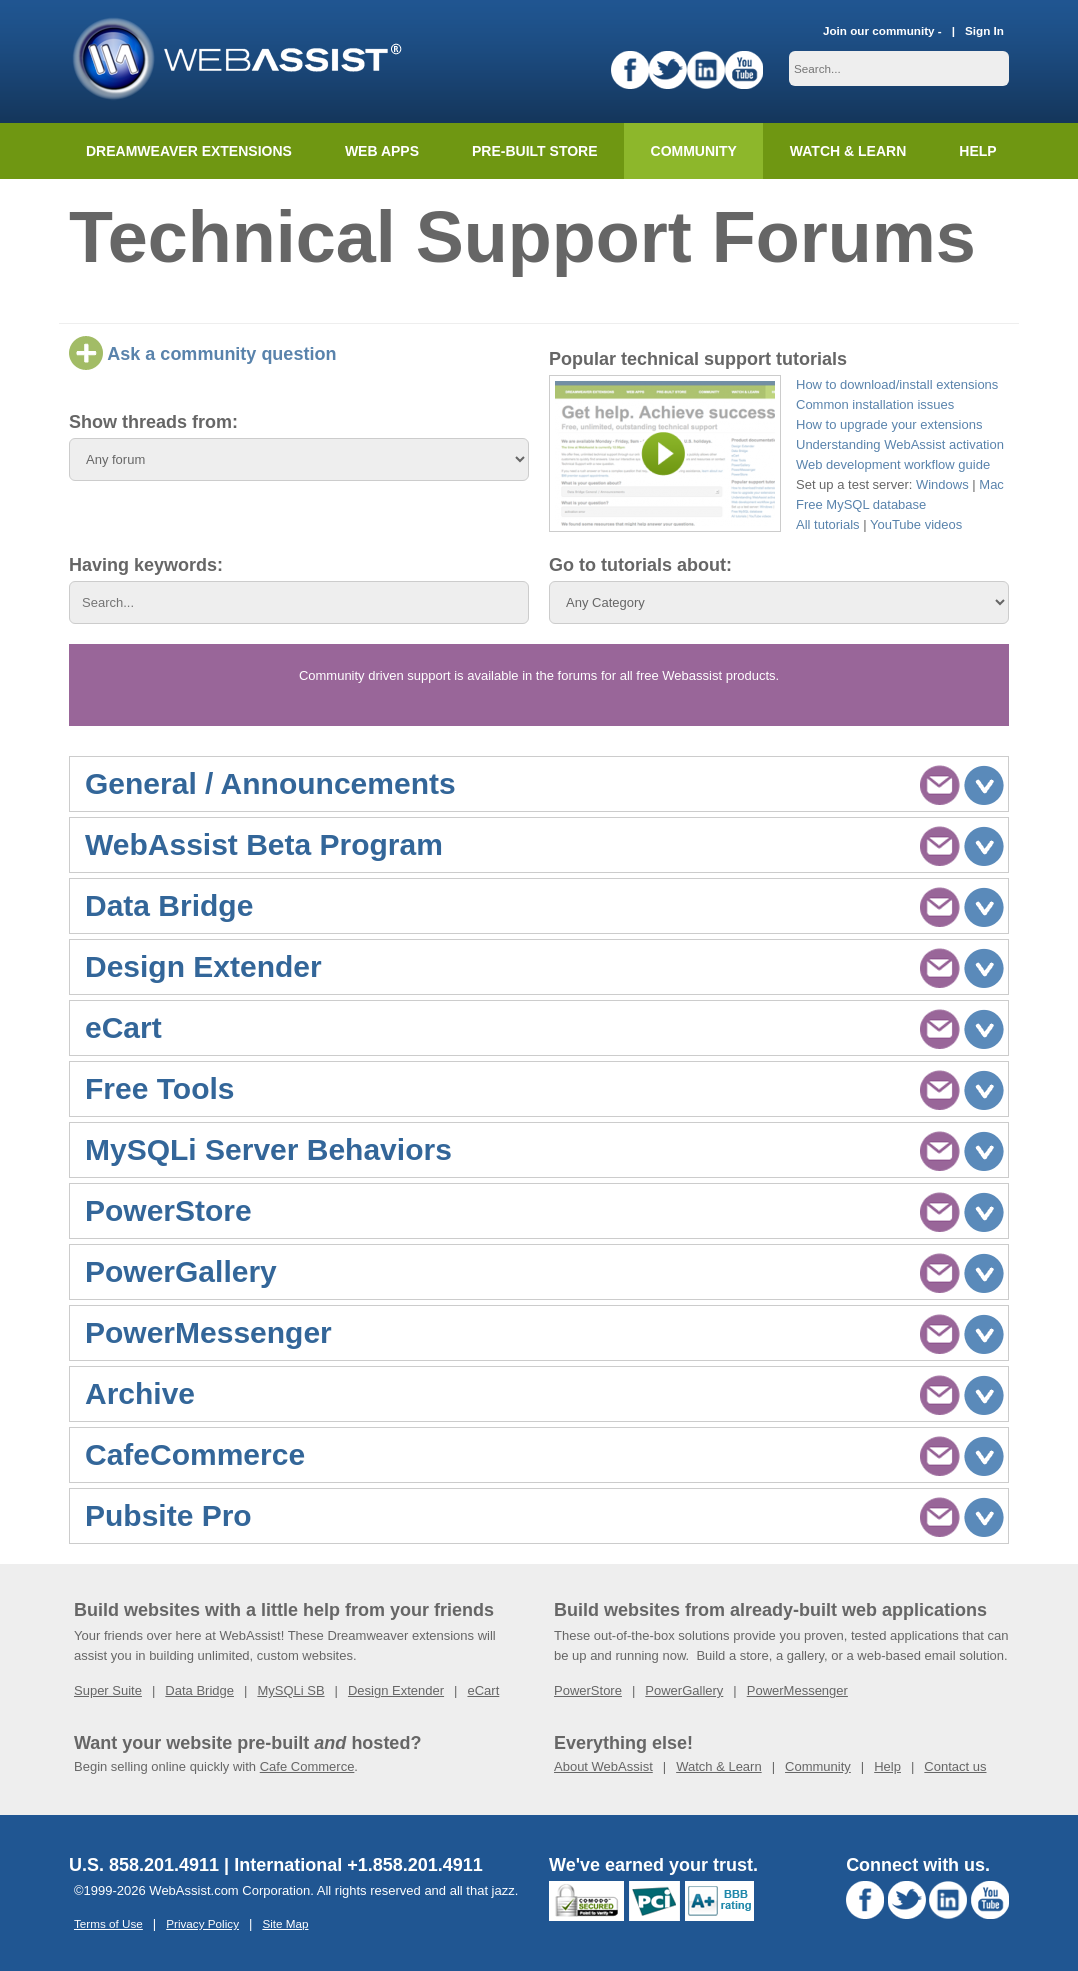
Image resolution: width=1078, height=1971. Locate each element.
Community (694, 151)
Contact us (955, 1766)
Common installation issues (875, 404)
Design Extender (396, 1690)
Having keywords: (146, 565)
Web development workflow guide (893, 464)
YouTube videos (916, 524)
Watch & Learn (848, 151)
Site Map (285, 1923)
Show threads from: (153, 422)
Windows (942, 484)
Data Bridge (199, 1690)
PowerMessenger (797, 1690)
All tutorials (828, 524)
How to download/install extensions (897, 384)
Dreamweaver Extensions (189, 151)
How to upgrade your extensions (889, 424)
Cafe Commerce (307, 1766)
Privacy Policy (202, 1923)
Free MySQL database (861, 504)
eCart (483, 1690)
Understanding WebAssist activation (900, 444)
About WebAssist (603, 1766)
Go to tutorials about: (640, 565)
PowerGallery (684, 1690)
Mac (991, 484)
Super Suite (108, 1690)
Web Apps (382, 151)
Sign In (984, 30)
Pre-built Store (535, 151)
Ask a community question (202, 354)
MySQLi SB (290, 1690)
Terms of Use (108, 1923)
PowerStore (588, 1690)
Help (887, 1766)
